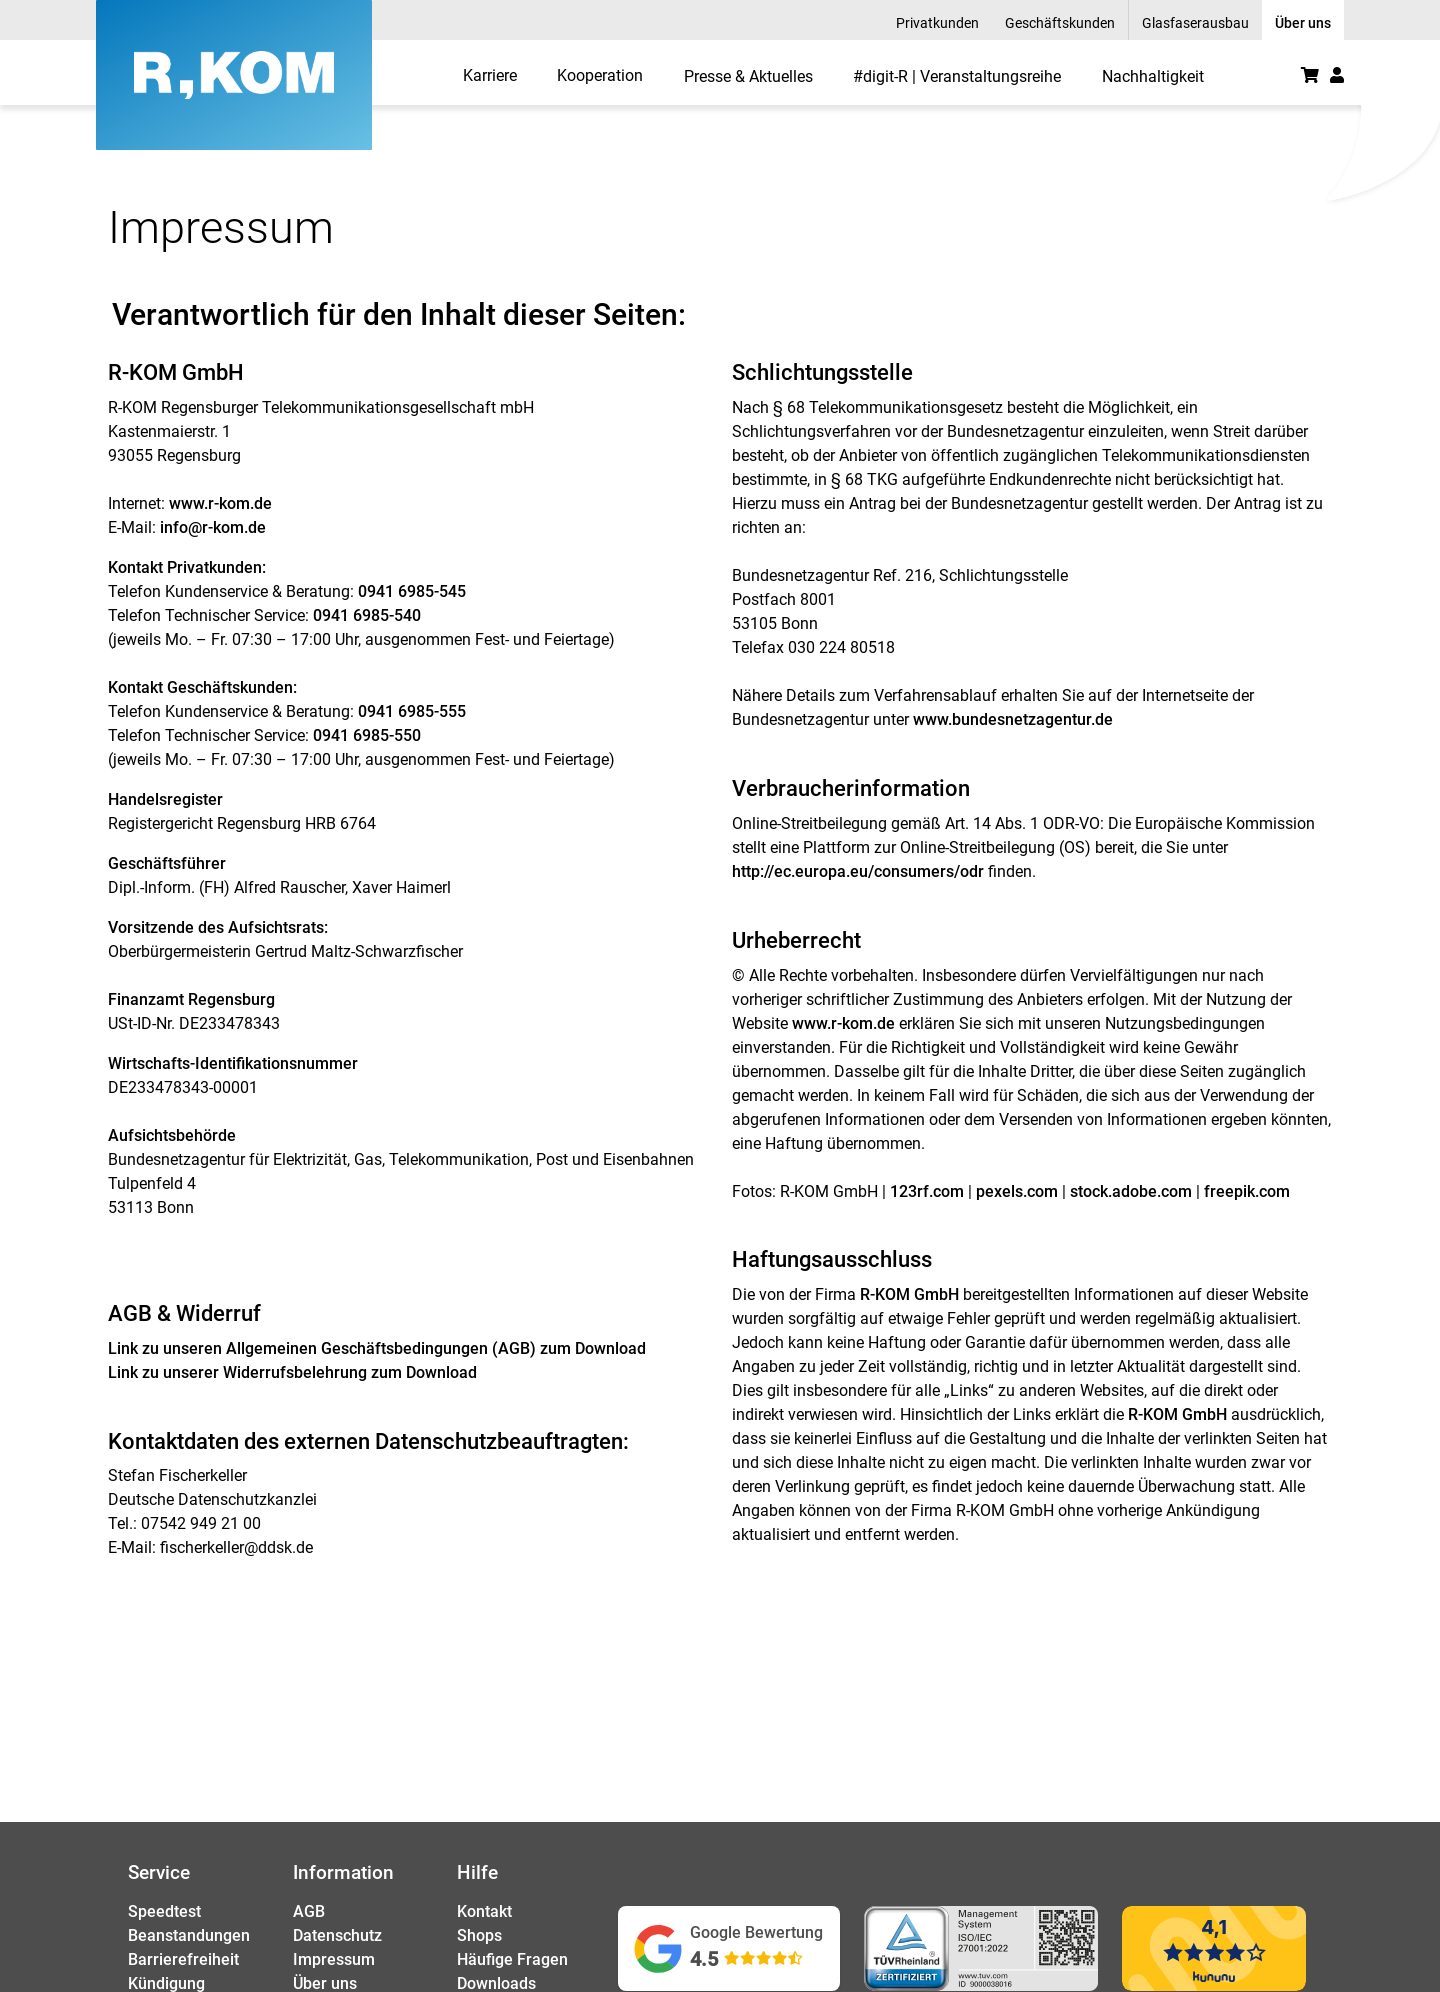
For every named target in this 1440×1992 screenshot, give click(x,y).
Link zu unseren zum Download (377, 1348)
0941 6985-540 (367, 615)
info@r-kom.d (208, 527)
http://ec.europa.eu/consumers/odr (858, 871)
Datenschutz (337, 1935)
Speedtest (164, 1911)
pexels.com (1017, 1191)
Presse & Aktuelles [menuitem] (748, 76)
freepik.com (1247, 1191)
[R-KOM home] (234, 75)
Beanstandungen (189, 1935)
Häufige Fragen (512, 1959)
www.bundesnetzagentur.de (1013, 719)
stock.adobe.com (1131, 1191)
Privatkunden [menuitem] (937, 23)
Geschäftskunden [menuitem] (1060, 23)
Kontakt (484, 1911)
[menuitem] (490, 75)
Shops (479, 1935)
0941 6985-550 (367, 735)
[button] (1337, 75)
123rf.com (927, 1191)
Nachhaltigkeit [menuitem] (1153, 76)
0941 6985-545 (412, 591)
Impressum (334, 1959)
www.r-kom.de (220, 503)
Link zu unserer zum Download (292, 1372)
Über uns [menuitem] (1303, 23)
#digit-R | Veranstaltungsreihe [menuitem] (957, 76)
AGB (309, 1911)
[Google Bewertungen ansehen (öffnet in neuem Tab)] (729, 1948)
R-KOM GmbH (909, 1294)
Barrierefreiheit (183, 1959)
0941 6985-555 (414, 711)
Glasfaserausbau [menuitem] (1195, 23)
